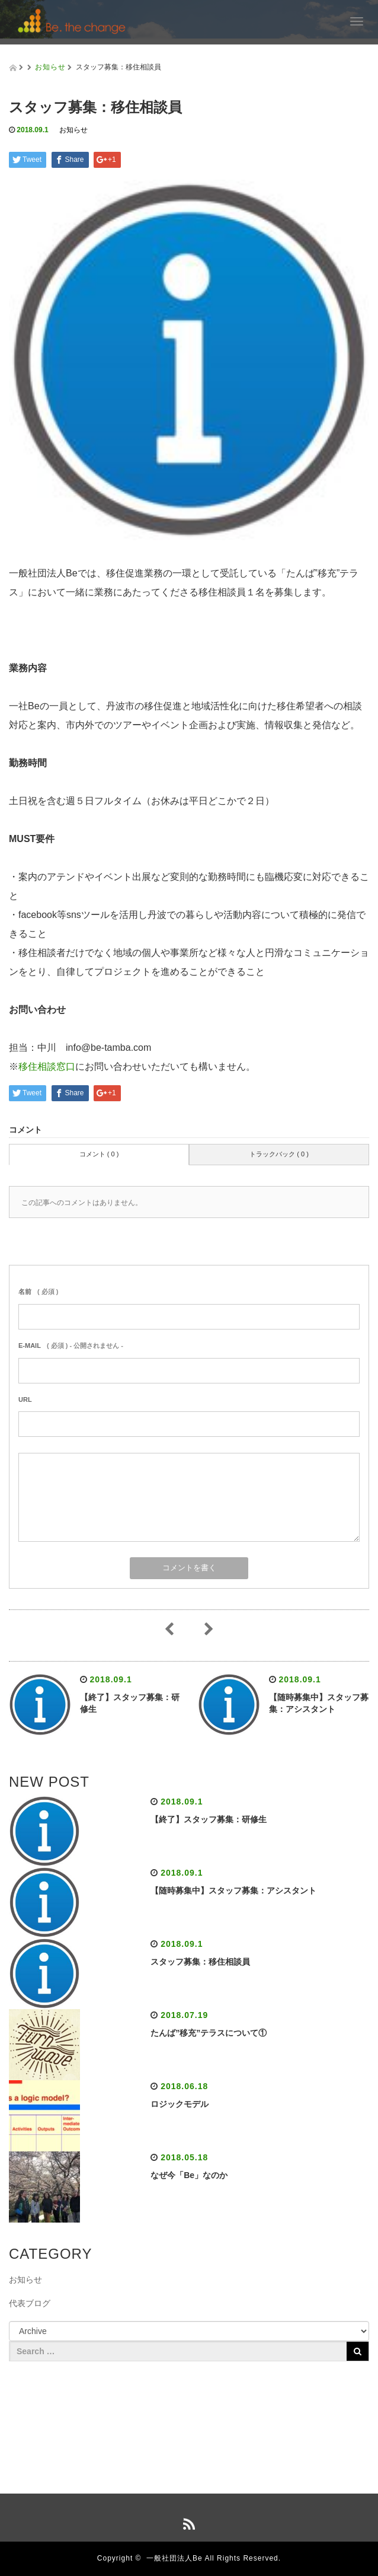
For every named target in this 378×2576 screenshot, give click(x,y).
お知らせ (50, 67)
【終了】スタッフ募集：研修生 (208, 1819)
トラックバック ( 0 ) (279, 1154)
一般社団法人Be (174, 2558)
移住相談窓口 (46, 1066)
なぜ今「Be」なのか (189, 2175)
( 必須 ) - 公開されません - (70, 1345)
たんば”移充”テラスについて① (208, 2033)
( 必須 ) (38, 1291)
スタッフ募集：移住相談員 (200, 1961)
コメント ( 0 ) (99, 1154)
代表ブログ (29, 2303)
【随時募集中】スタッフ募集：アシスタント (233, 1890)
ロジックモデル (179, 2104)
